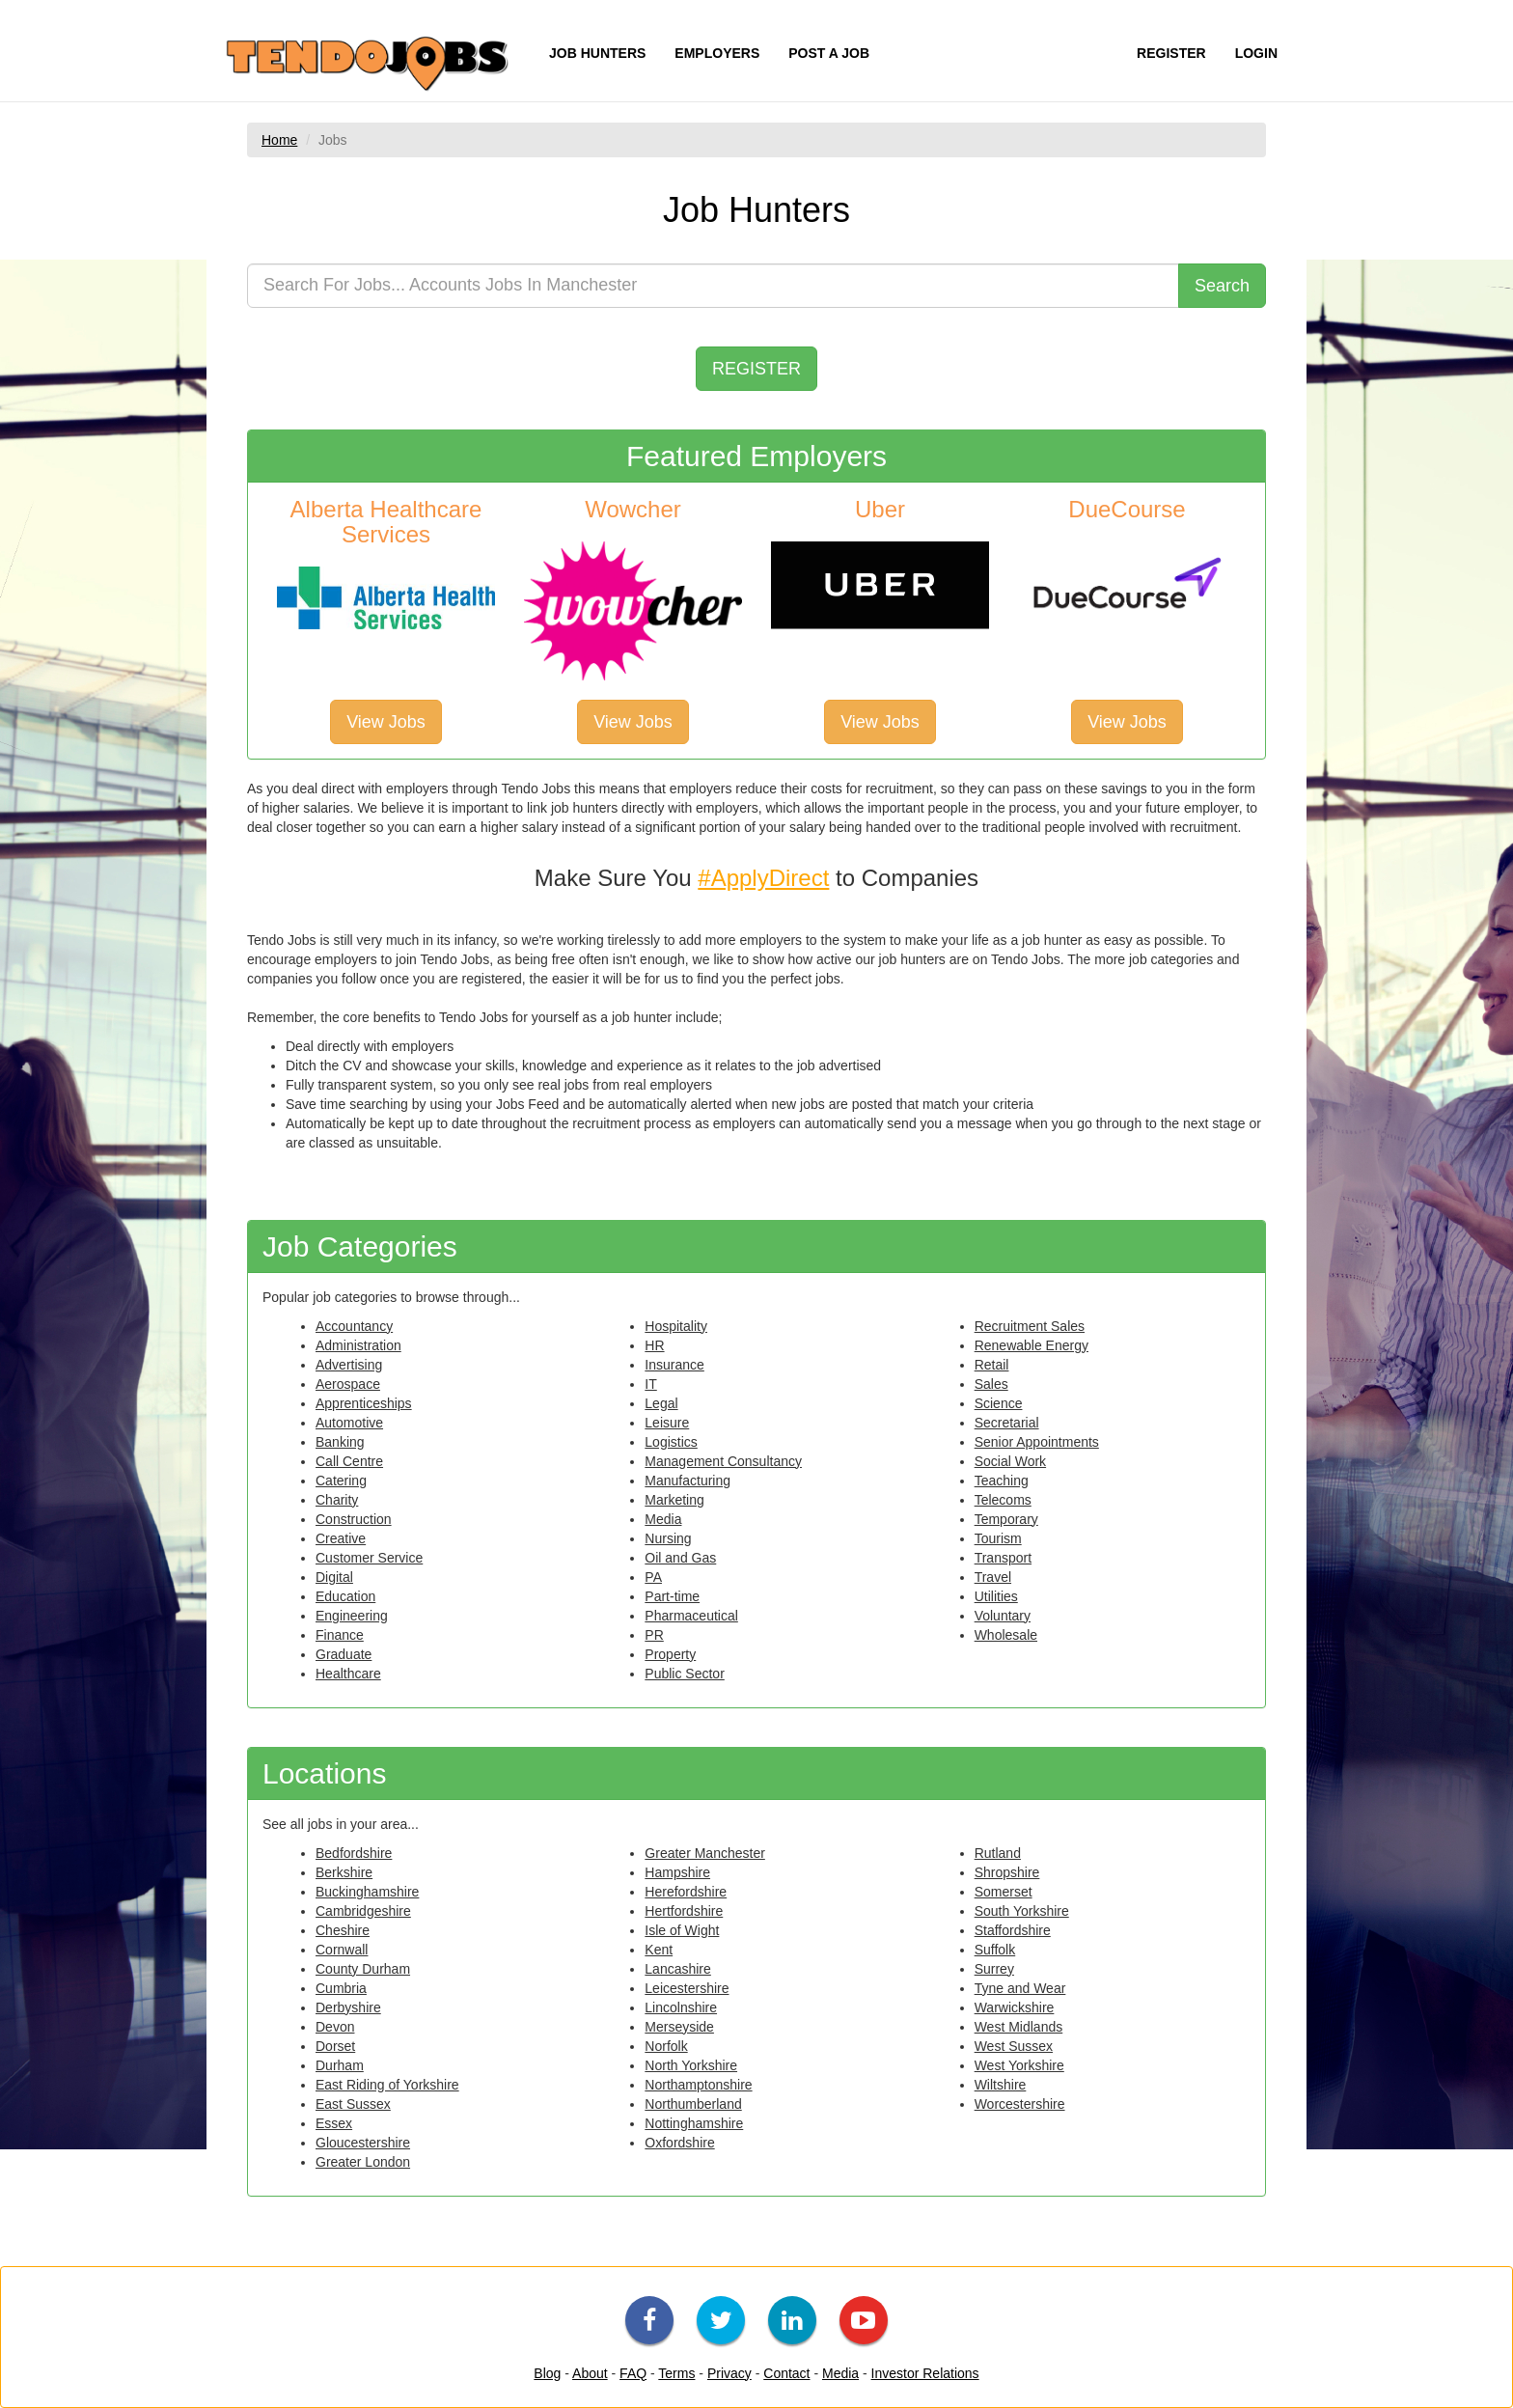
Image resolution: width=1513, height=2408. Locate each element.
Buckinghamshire (367, 1891)
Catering (341, 1480)
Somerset (1003, 1891)
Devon (335, 2026)
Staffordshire (1013, 1930)
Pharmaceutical (691, 1615)
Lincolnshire (681, 2007)
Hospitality (676, 1326)
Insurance (674, 1364)
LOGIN (1256, 53)
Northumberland (693, 2104)
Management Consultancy (723, 1461)
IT (650, 1384)
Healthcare (348, 1673)
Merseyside (679, 2026)
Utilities (996, 1596)
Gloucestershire (363, 2142)
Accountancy (354, 1326)
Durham (340, 2065)
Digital (334, 1577)
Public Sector (684, 1673)
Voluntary (1003, 1615)
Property (670, 1654)
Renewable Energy (1031, 1345)
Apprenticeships (364, 1403)
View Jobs (386, 722)
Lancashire (678, 1969)
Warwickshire (1015, 2007)
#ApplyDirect (763, 878)
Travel (993, 1577)
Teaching (1002, 1480)
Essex (334, 2123)
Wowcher (633, 509)
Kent (659, 1949)
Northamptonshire (698, 2084)
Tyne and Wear (1020, 1988)
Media (663, 1519)
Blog (547, 2373)
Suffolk (995, 1949)
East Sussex (353, 2104)
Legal (661, 1403)
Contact (786, 2373)
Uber (880, 509)
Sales (991, 1384)
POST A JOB (828, 53)
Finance (340, 1635)
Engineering (352, 1615)
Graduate (343, 1654)
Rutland (998, 1853)
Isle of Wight (682, 1930)
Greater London (363, 2162)
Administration (358, 1345)
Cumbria (341, 1988)
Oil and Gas (680, 1557)
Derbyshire (348, 2007)
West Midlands (1019, 2026)
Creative (341, 1538)
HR (654, 1345)
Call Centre (349, 1461)
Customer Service (369, 1557)
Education (345, 1596)
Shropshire (1007, 1872)
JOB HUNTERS (597, 53)
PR (654, 1635)
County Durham (363, 1969)
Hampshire (677, 1872)
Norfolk (666, 2046)
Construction (354, 1519)
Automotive (349, 1422)
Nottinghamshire (694, 2123)
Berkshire (344, 1872)
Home (279, 140)
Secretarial (1007, 1422)
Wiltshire (1001, 2084)
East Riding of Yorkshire (387, 2084)
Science (999, 1403)
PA (653, 1577)
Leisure (667, 1422)
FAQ (632, 2373)
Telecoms (1003, 1500)
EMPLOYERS (716, 53)
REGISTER (1171, 53)
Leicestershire (687, 1988)
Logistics (671, 1442)
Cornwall (342, 1949)
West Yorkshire (1019, 2065)
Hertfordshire (684, 1911)
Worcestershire (1020, 2104)
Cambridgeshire (363, 1911)
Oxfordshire (679, 2142)
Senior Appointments (1037, 1442)
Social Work (1010, 1461)
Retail (992, 1364)
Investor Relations (925, 2373)
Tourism (998, 1538)
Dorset (335, 2046)
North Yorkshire (691, 2065)
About (590, 2373)
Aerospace (348, 1384)
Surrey (994, 1969)
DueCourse (1126, 509)
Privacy (729, 2373)
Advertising (349, 1364)
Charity (337, 1500)
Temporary (1006, 1519)
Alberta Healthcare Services (386, 521)
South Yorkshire (1022, 1911)
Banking (340, 1442)
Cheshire (343, 1930)
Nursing (668, 1538)
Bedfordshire (354, 1853)
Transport (1003, 1557)
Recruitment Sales (1030, 1326)
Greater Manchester (705, 1853)
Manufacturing (687, 1480)
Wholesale (1006, 1635)
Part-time (672, 1596)
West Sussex (1014, 2046)
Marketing (674, 1500)
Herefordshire (686, 1891)
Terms (676, 2373)
